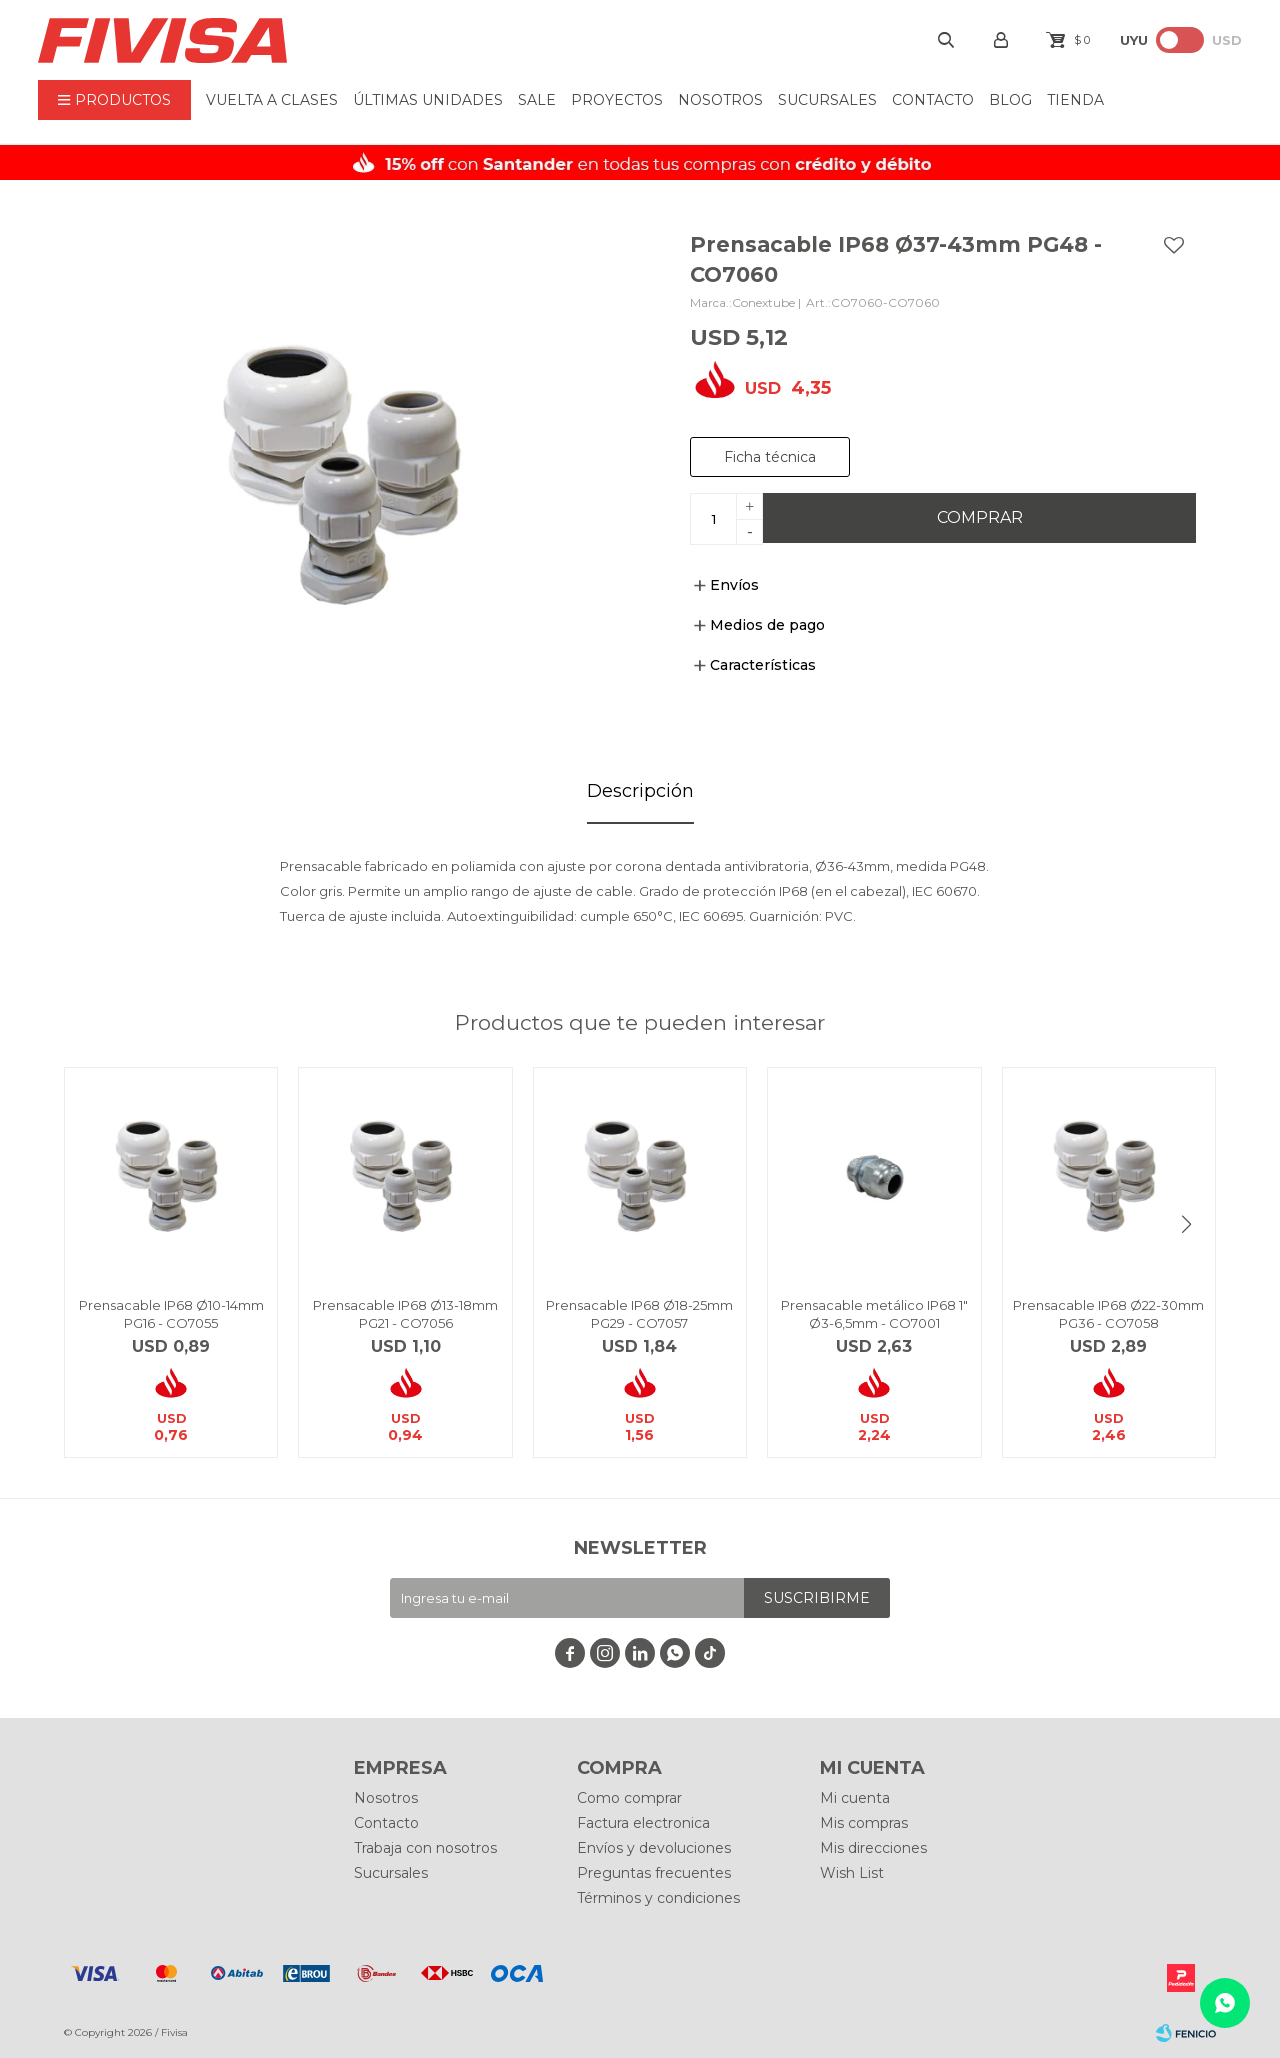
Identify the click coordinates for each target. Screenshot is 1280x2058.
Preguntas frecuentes (654, 1873)
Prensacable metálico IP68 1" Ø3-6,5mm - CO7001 (874, 1314)
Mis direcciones (873, 1848)
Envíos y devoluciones (654, 1848)
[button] (1186, 1224)
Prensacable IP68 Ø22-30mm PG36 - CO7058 (1108, 1314)
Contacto (933, 100)
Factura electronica (643, 1823)
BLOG (1010, 100)
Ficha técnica (770, 457)
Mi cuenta (855, 1798)
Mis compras (864, 1823)
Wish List (852, 1873)
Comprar (980, 517)
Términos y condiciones (658, 1898)
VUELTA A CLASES (272, 100)
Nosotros (720, 100)
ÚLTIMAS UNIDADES (428, 100)
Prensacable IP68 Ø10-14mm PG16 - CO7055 (171, 1314)
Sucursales (827, 100)
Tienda (1075, 100)
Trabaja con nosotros (425, 1848)
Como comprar (629, 1798)
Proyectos (617, 100)
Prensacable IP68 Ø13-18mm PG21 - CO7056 (405, 1314)
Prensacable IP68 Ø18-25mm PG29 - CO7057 (639, 1314)
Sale (537, 100)
